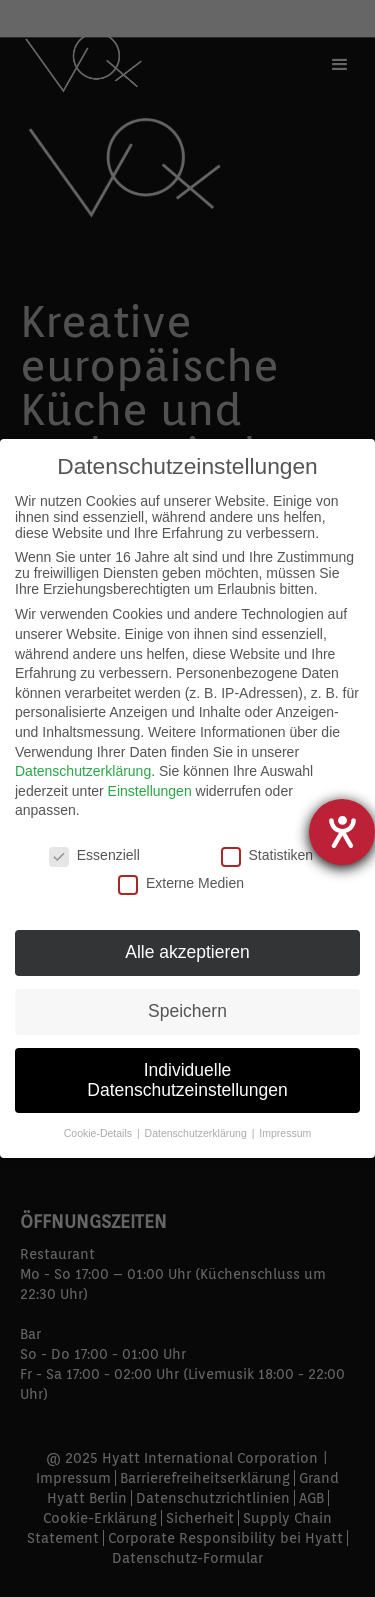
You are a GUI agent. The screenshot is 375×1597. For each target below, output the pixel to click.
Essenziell (94, 855)
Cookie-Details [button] (99, 1133)
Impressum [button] (285, 1133)
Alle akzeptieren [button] (187, 952)
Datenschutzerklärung (83, 771)
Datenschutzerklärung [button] (197, 1133)
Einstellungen (150, 791)
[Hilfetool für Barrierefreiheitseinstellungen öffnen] (342, 832)
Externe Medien (181, 883)
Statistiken (267, 855)
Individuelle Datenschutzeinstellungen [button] (187, 1080)
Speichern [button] (187, 1011)
